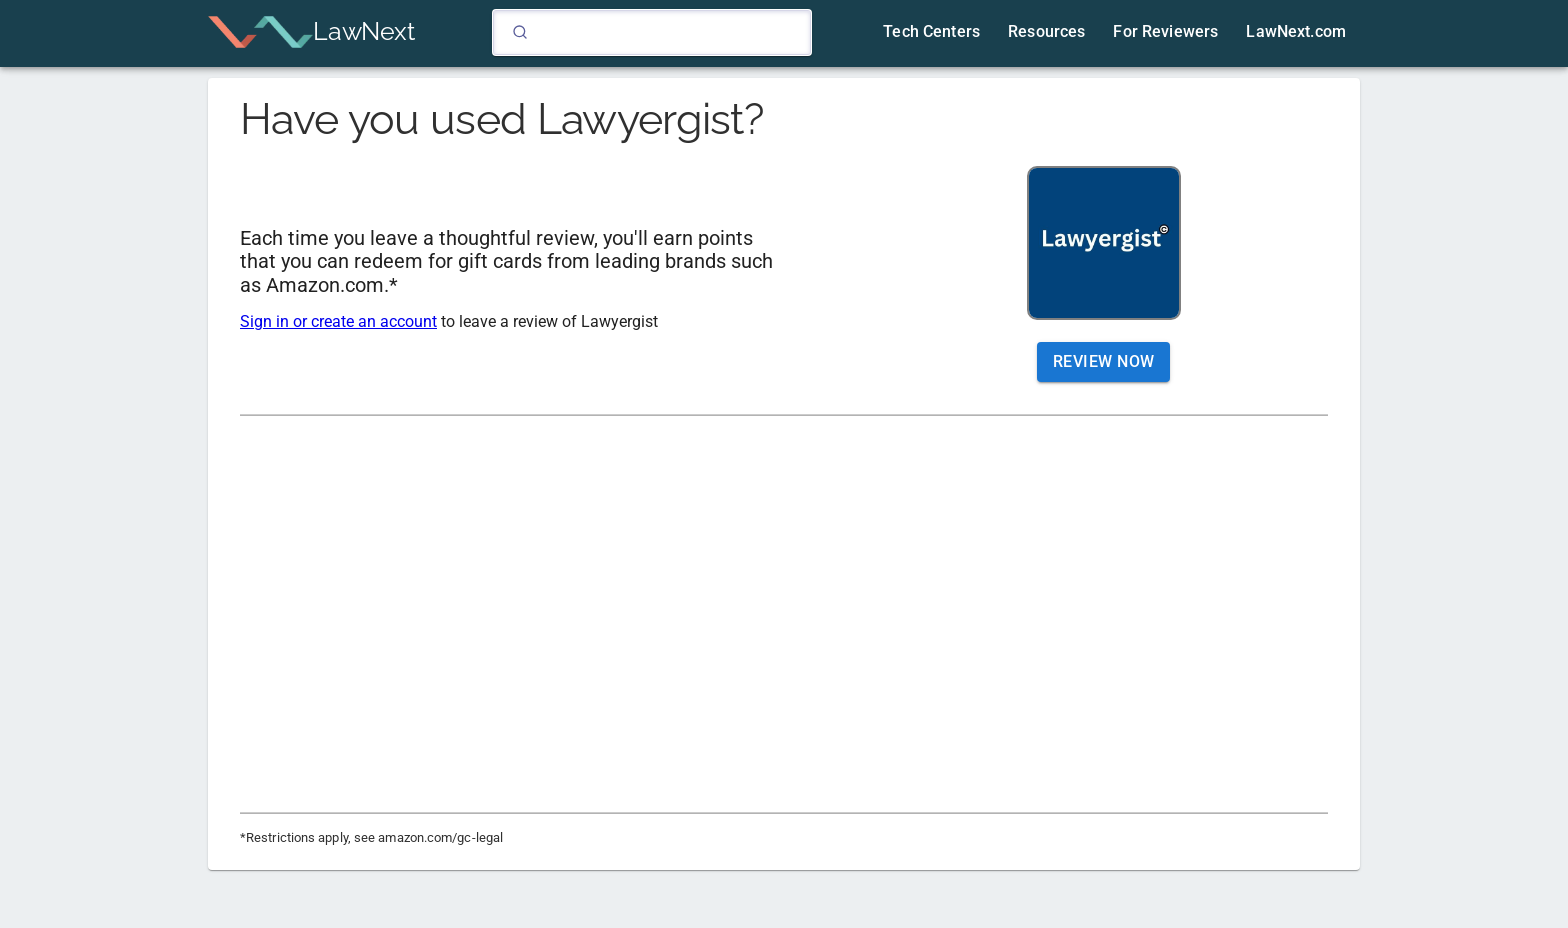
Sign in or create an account (338, 321)
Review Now (1104, 362)
